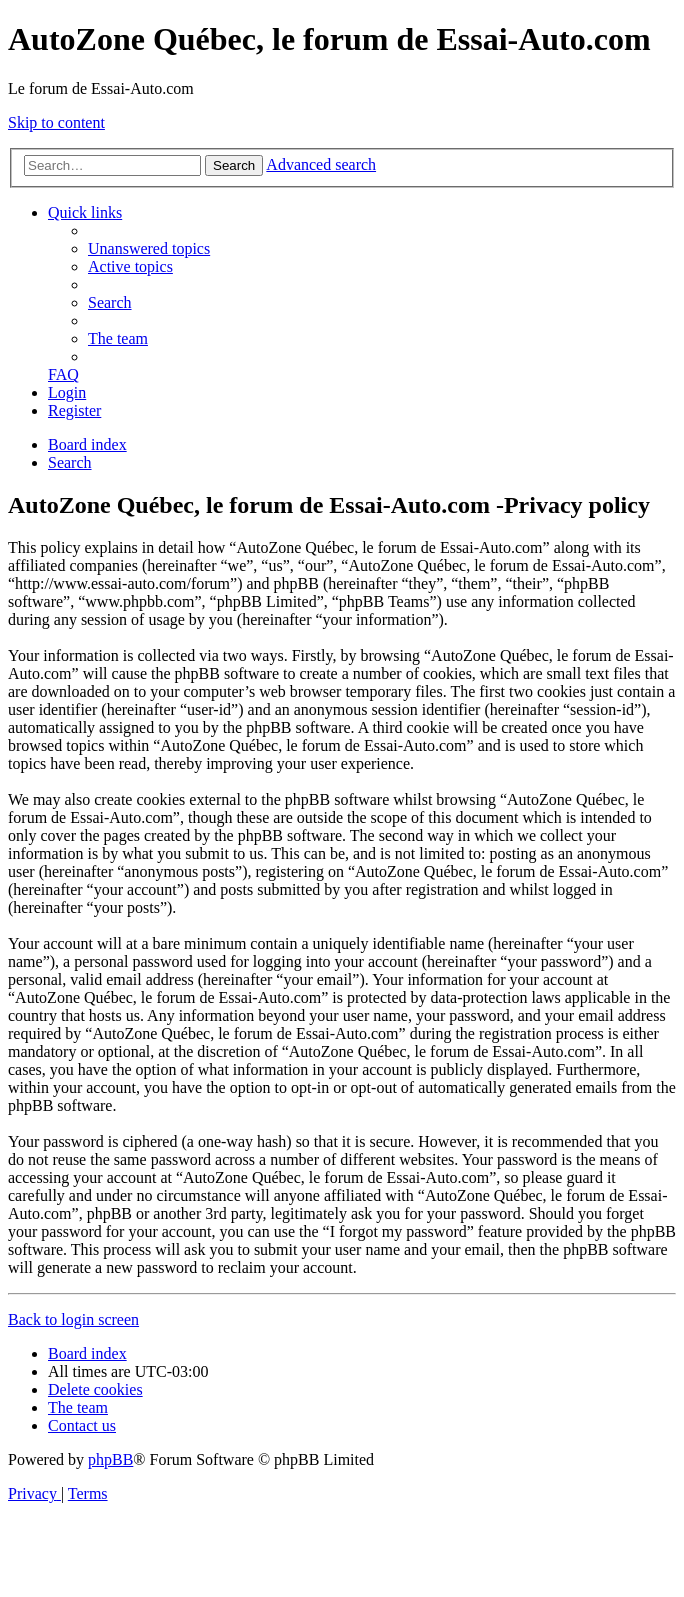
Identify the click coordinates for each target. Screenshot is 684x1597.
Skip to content (56, 122)
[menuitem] (149, 248)
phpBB (110, 1459)
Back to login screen (73, 1319)
